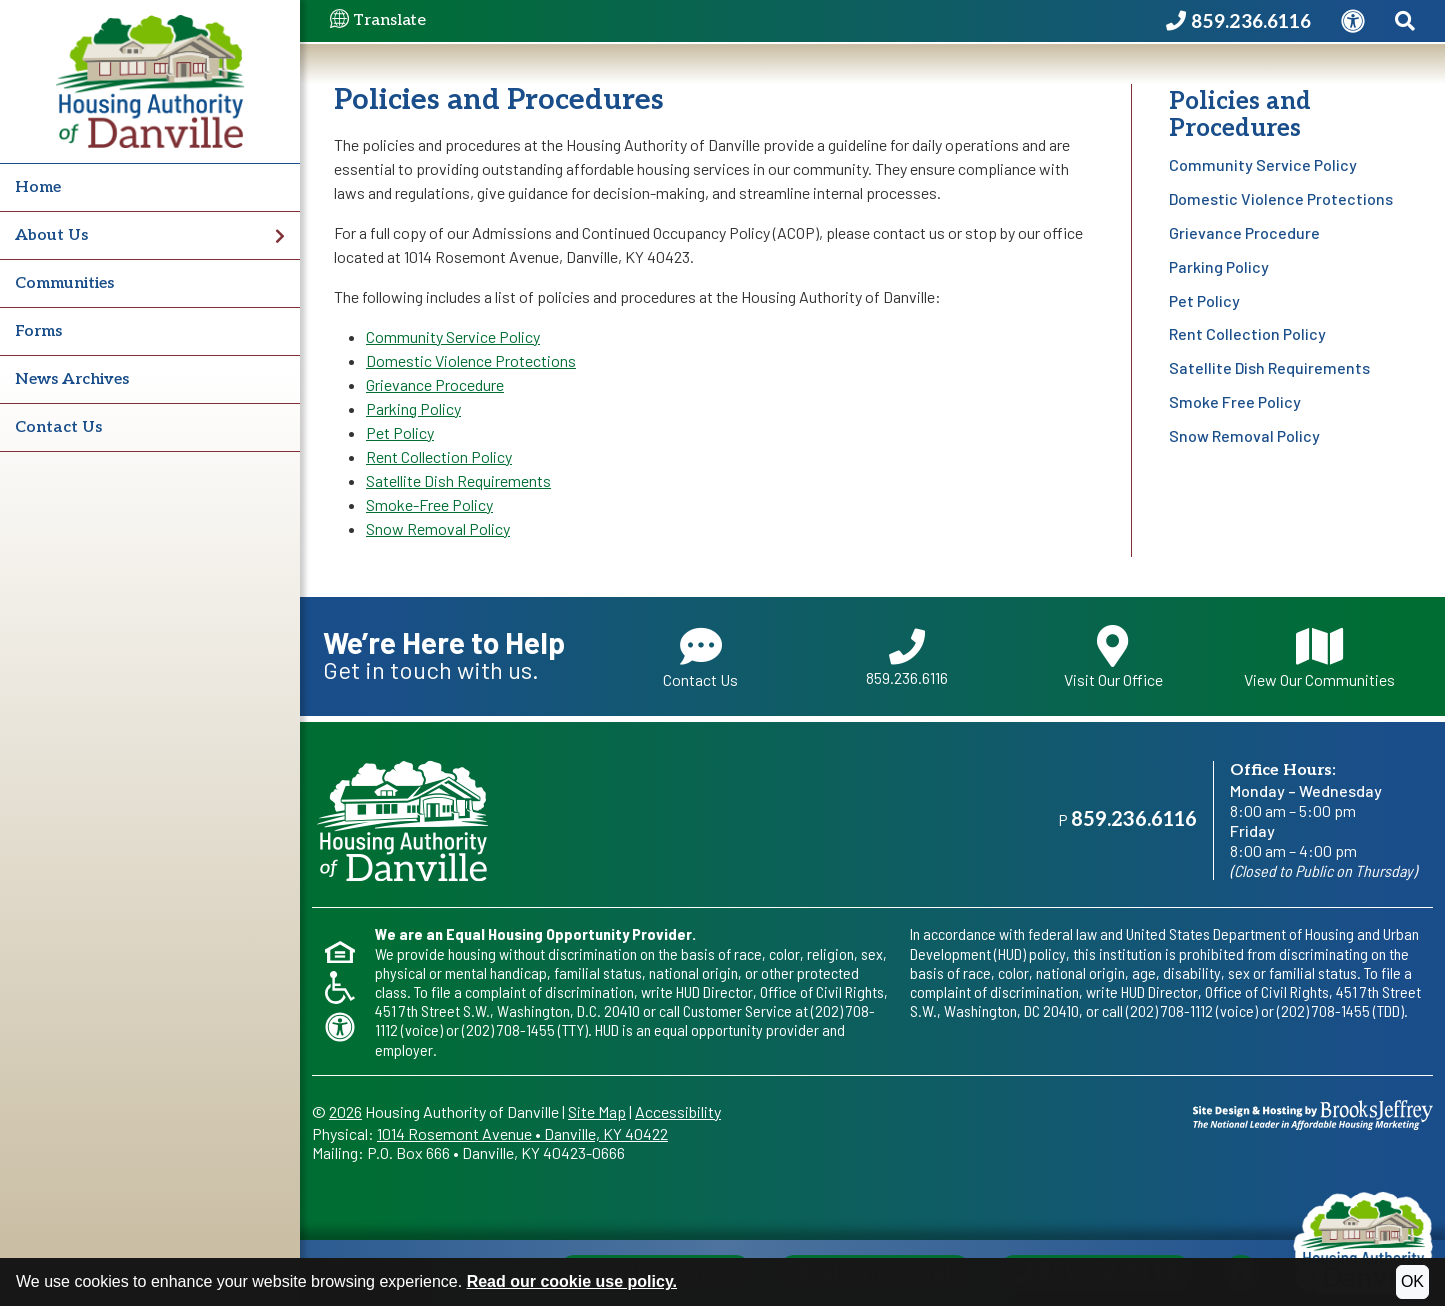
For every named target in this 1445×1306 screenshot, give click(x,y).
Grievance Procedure (1244, 232)
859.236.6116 (907, 658)
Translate (378, 21)
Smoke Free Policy (1235, 401)
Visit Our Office (1113, 657)
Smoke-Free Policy (429, 504)
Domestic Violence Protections (1281, 198)
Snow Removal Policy (1244, 435)
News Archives (72, 379)
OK (1412, 1281)
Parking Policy (1219, 266)
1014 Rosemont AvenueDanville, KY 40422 (522, 1133)
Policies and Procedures (1240, 115)
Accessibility (678, 1111)
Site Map (597, 1111)
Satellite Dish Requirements (1269, 367)
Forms (38, 331)
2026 (345, 1111)
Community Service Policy (1263, 164)
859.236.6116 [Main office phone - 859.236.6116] (1134, 820)
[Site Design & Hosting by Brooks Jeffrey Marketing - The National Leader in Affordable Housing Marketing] (1313, 1112)
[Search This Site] (1405, 21)
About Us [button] (150, 235)
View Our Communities (1319, 657)
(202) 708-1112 (1169, 1010)
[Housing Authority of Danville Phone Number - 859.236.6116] (1238, 21)
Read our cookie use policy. (572, 1281)
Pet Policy (1204, 300)
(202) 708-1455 (508, 1029)
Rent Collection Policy (1247, 333)
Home (38, 187)
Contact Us (58, 427)
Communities (64, 283)
